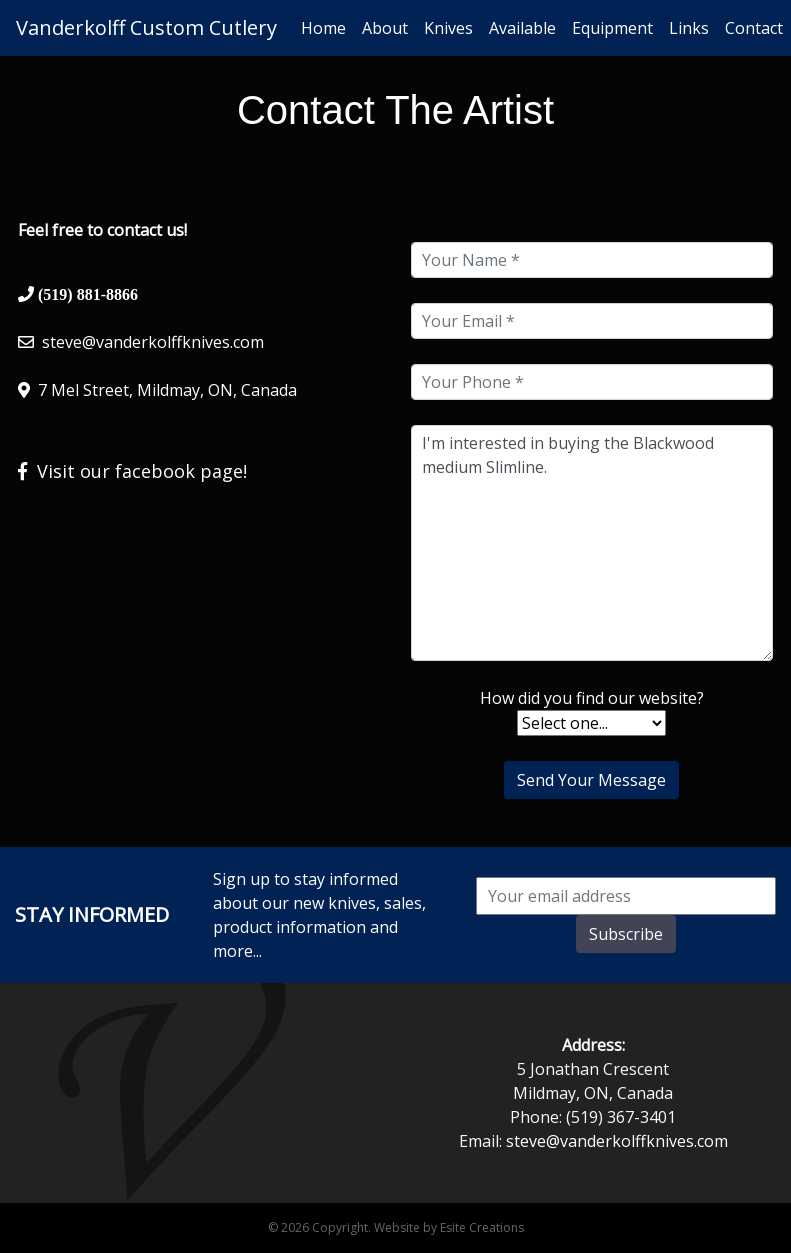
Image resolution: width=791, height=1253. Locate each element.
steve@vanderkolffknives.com (153, 342)
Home (323, 28)
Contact (754, 28)
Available (522, 28)
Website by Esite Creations (449, 1227)
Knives (448, 28)
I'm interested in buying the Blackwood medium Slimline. (592, 543)
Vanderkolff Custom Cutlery (146, 27)
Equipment (612, 28)
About (385, 28)
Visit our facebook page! (132, 471)
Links (689, 28)
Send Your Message (591, 780)
